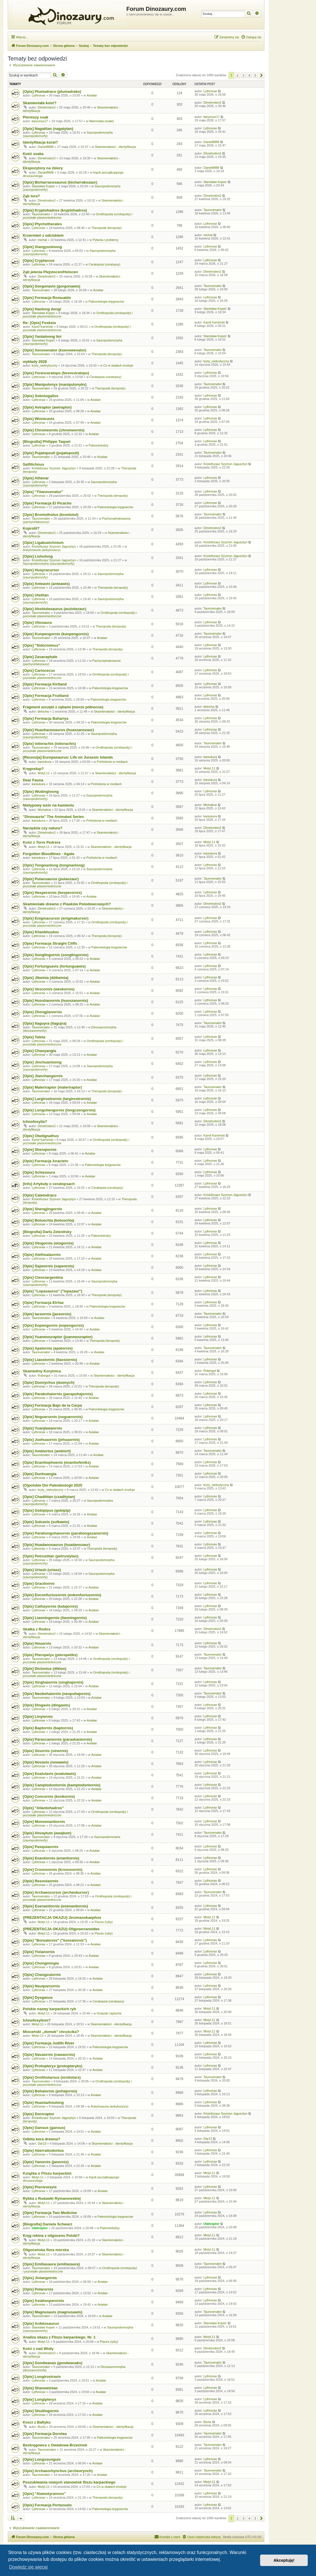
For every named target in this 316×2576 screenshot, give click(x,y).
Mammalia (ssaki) (101, 121)
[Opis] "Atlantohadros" (43, 1808)
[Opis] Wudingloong (41, 791)
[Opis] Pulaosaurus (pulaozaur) (51, 879)
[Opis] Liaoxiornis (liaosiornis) (50, 1360)
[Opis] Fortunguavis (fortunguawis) (54, 966)
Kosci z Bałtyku (36, 2422)
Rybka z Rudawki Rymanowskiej (52, 2198)
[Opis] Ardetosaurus (41, 2323)
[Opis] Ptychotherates (42, 224)
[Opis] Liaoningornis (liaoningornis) (55, 1618)
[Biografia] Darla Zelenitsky (47, 1232)
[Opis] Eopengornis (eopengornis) (53, 1325)
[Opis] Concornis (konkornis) (49, 1796)
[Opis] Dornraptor (38, 2114)
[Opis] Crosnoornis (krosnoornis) (52, 1869)
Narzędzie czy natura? (42, 828)
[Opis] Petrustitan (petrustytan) (50, 1556)
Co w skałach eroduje (118, 365)
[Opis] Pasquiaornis (40, 1847)
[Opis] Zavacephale (40, 657)
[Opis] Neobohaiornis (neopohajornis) (56, 1694)
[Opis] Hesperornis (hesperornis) (52, 892)
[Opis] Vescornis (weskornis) (48, 989)
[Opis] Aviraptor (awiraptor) (47, 407)
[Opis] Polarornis (38, 2289)
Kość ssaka (33, 154)
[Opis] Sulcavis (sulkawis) (46, 1522)
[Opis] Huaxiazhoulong (43, 2102)
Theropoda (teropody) (106, 228)
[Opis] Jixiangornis (40, 2278)
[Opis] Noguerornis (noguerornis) (53, 1417)
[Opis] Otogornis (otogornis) (48, 1243)
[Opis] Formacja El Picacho (47, 503)
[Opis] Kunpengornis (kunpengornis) (56, 634)
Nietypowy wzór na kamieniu (48, 805)
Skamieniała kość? (39, 103)
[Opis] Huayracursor (41, 570)
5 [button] (255, 75)
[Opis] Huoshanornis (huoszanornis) (55, 1000)
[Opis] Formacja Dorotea (45, 2434)
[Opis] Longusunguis (42, 2459)
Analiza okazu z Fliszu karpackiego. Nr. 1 (59, 2337)
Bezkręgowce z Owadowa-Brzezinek (55, 2445)
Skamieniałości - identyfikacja (115, 146)
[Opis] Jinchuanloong (42, 1062)
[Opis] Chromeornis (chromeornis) (53, 430)
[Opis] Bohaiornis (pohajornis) (50, 2091)
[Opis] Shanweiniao (40, 2388)
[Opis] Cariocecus (39, 670)
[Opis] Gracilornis (38, 1583)
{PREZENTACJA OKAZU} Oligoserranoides (61, 1929)
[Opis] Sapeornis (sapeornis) (48, 1266)
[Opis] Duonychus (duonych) (48, 1382)
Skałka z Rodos (36, 1629)
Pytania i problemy (106, 240)
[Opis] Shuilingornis (41, 2411)
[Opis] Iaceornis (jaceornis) (47, 1314)
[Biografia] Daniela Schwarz (47, 2224)
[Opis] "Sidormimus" (41, 645)
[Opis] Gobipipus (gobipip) (46, 1510)
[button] (261, 76)
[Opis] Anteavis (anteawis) (46, 584)
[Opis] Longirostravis (42, 2376)
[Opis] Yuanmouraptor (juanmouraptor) (57, 1337)
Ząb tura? (31, 196)
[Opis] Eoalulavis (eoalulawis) (49, 1773)
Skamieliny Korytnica (42, 1371)
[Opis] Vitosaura (37, 622)
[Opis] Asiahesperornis (43, 2301)
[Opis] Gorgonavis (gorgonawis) (51, 286)
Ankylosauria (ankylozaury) (41, 550)
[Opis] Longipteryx (39, 2399)
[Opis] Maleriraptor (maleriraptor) (52, 1087)
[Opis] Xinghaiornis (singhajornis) (53, 1682)
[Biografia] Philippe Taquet (46, 441)
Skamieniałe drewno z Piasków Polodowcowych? (67, 904)
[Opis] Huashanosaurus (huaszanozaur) (58, 730)
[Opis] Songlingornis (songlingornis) (55, 955)
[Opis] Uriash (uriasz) (42, 1570)
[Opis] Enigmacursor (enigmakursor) (55, 918)
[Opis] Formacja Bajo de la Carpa (52, 1405)
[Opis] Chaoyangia (39, 1051)
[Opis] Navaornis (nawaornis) (49, 2054)
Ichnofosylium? (36, 2020)
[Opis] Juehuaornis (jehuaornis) (51, 1439)
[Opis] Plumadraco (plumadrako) (52, 91)
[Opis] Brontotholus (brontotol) (50, 514)
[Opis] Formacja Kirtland (45, 684)
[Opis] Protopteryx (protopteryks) (52, 2066)
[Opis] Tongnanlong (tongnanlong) (54, 865)
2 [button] (237, 75)
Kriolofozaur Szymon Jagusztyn (54, 468)
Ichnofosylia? (35, 1121)
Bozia (42, 2426)
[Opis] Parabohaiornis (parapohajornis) (58, 1394)
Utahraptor (40, 2228)
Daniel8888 (46, 146)
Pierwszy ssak (35, 117)
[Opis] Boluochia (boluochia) (48, 1220)
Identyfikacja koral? (40, 142)
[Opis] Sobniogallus (40, 396)
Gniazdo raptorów (109, 2013)
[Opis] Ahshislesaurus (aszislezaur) (54, 609)
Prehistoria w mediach (112, 761)
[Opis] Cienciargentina (43, 1277)
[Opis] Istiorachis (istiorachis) (49, 743)
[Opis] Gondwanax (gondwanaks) (52, 2363)
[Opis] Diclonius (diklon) (44, 1668)
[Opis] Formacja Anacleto (45, 1161)
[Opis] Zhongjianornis (42, 1012)
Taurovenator (41, 214)
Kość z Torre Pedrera (41, 842)
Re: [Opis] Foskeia (39, 323)
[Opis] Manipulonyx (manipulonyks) (54, 384)
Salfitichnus (33, 464)
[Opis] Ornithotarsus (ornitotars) (52, 2077)
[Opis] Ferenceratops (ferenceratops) (56, 373)
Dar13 (42, 2143)
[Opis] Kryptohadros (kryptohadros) (55, 210)
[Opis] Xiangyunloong (42, 247)
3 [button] (243, 75)
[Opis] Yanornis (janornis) (46, 2162)
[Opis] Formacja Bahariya (45, 718)
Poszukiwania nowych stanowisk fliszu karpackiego (69, 2482)
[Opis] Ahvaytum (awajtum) (47, 1833)
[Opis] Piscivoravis (40, 2187)
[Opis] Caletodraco (39, 1195)
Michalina (44, 809)
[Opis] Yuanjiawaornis (42, 1428)
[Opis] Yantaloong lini (42, 336)
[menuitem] (251, 37)
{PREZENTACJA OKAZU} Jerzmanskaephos (62, 1917)
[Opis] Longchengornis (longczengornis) (59, 1110)
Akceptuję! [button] (284, 2560)
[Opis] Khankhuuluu (41, 932)
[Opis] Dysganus (38, 1997)
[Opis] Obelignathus (41, 1136)
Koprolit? (31, 528)
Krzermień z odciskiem (43, 235)
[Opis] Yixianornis (39, 1952)
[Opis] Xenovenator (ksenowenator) (54, 350)
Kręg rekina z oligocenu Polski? (51, 2235)
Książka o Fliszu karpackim (47, 2173)
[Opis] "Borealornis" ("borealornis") (55, 1940)
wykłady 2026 (35, 361)
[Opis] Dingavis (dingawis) (46, 1705)
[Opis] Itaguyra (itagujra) (44, 1023)
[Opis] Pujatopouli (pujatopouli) (51, 453)
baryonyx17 (40, 121)
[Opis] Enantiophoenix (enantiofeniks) (57, 1462)
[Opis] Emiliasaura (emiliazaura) (51, 2264)
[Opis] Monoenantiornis (44, 1821)
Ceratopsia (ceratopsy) (104, 264)
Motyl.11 (44, 773)
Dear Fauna (33, 780)
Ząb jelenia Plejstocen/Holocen (50, 272)
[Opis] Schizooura (39, 1172)
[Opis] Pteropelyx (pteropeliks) (50, 1655)
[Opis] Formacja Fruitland (45, 695)
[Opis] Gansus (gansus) (44, 2127)
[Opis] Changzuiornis (42, 1974)
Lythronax (38, 95)
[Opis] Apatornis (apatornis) (48, 1348)
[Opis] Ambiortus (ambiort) (47, 1451)
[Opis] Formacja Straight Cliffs (50, 943)
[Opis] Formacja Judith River (48, 2043)
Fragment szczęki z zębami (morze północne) (63, 707)
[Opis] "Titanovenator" (43, 492)
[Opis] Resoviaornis (40, 1881)
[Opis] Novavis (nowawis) (45, 1762)
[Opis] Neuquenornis (41, 1986)
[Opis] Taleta (34, 1037)
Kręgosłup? (33, 769)
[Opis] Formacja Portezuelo (47, 2505)
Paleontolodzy (98, 445)
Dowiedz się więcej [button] (28, 2567)
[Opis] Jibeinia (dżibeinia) (45, 978)
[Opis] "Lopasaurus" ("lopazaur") (52, 1291)
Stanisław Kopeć (43, 186)
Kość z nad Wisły (38, 2348)
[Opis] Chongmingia (41, 1963)
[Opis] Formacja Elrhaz (43, 1302)
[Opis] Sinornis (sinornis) (45, 1751)
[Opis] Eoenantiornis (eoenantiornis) (55, 1906)
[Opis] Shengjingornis (42, 1209)
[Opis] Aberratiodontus (43, 2150)
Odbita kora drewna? (41, 2139)
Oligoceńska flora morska (46, 2250)
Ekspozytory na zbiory (43, 168)
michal (42, 240)
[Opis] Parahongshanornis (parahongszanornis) (65, 1533)
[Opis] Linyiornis (38, 1716)
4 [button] (249, 75)
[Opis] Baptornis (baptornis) (48, 1728)
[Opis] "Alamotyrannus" (44, 2493)
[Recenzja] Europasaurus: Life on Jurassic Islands (68, 757)
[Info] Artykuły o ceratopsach (49, 1184)
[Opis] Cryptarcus (38, 260)
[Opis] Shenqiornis (39, 1149)
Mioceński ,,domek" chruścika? (51, 2032)
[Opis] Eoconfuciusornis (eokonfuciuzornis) (62, 1595)
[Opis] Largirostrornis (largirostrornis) (57, 1099)
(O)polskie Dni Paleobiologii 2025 (52, 1485)
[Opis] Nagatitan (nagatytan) (48, 128)
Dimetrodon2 (47, 107)
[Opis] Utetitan (36, 595)
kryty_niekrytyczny (44, 365)
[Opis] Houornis (37, 1643)
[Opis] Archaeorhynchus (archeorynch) (58, 2471)
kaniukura (44, 761)
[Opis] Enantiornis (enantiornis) (51, 1858)
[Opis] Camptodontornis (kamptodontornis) (61, 1785)
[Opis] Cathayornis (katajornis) (50, 1606)
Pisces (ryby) (104, 1922)
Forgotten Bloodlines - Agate (48, 854)
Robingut (44, 1375)
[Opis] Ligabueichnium (43, 542)
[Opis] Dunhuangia (39, 1474)
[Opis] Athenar (36, 478)
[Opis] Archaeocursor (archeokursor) (56, 1892)
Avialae (92, 95)
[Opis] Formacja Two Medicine (50, 2213)
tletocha (43, 711)
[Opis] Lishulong (38, 556)
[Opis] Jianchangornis (42, 1076)
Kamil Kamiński (42, 326)
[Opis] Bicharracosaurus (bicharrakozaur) (60, 182)
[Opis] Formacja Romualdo (47, 297)
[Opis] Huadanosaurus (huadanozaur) (56, 1545)
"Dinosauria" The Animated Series (53, 817)
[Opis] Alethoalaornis (42, 1254)
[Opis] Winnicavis (38, 419)
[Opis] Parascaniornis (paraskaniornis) (57, 1739)
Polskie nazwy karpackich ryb (49, 2009)
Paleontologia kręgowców (106, 301)
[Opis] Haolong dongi (42, 309)
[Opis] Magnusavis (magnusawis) (52, 2312)
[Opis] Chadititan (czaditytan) (49, 1497)
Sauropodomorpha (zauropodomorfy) (48, 563)
